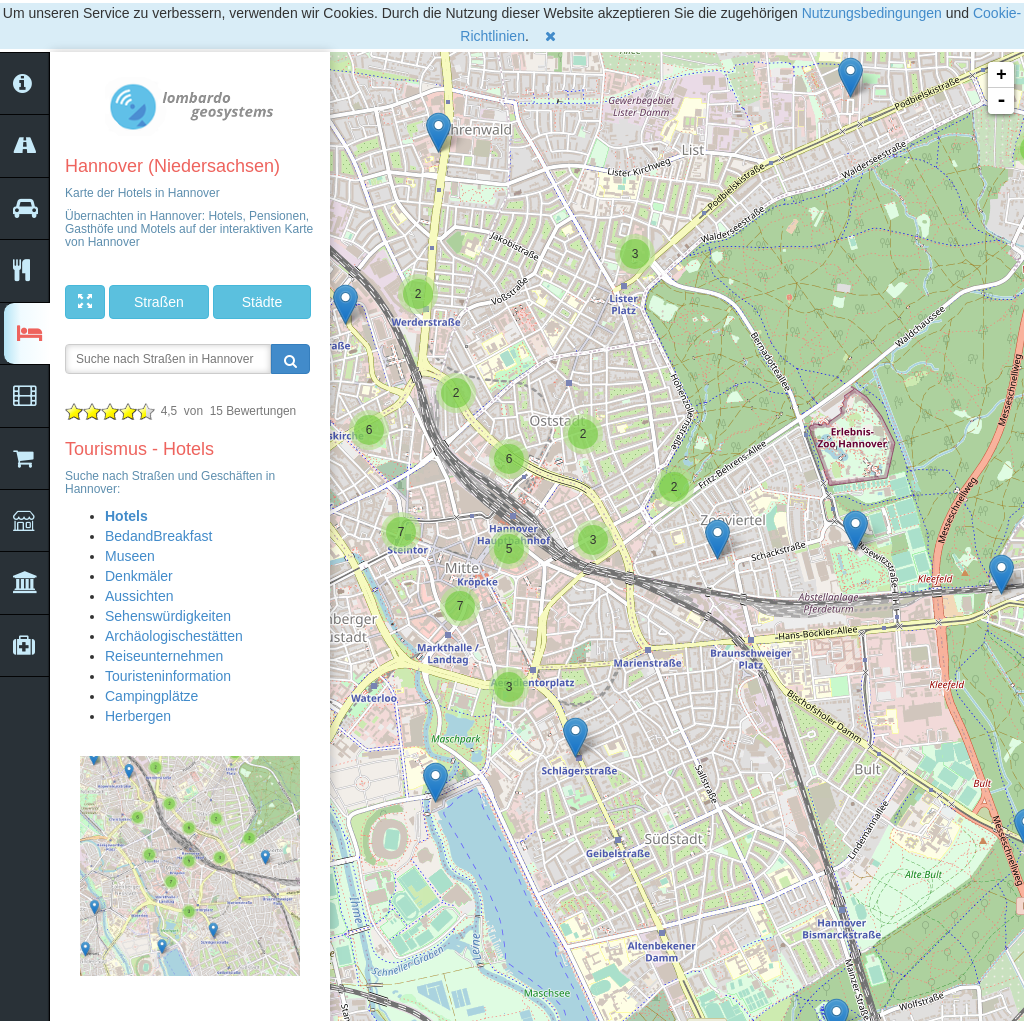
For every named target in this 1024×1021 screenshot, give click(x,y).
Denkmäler (139, 576)
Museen (130, 556)
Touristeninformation (168, 676)
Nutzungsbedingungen (872, 13)
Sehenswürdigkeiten (168, 616)
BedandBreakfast (158, 536)
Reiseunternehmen (164, 656)
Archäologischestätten (174, 636)
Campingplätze (151, 696)
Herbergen (138, 716)
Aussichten (139, 596)
